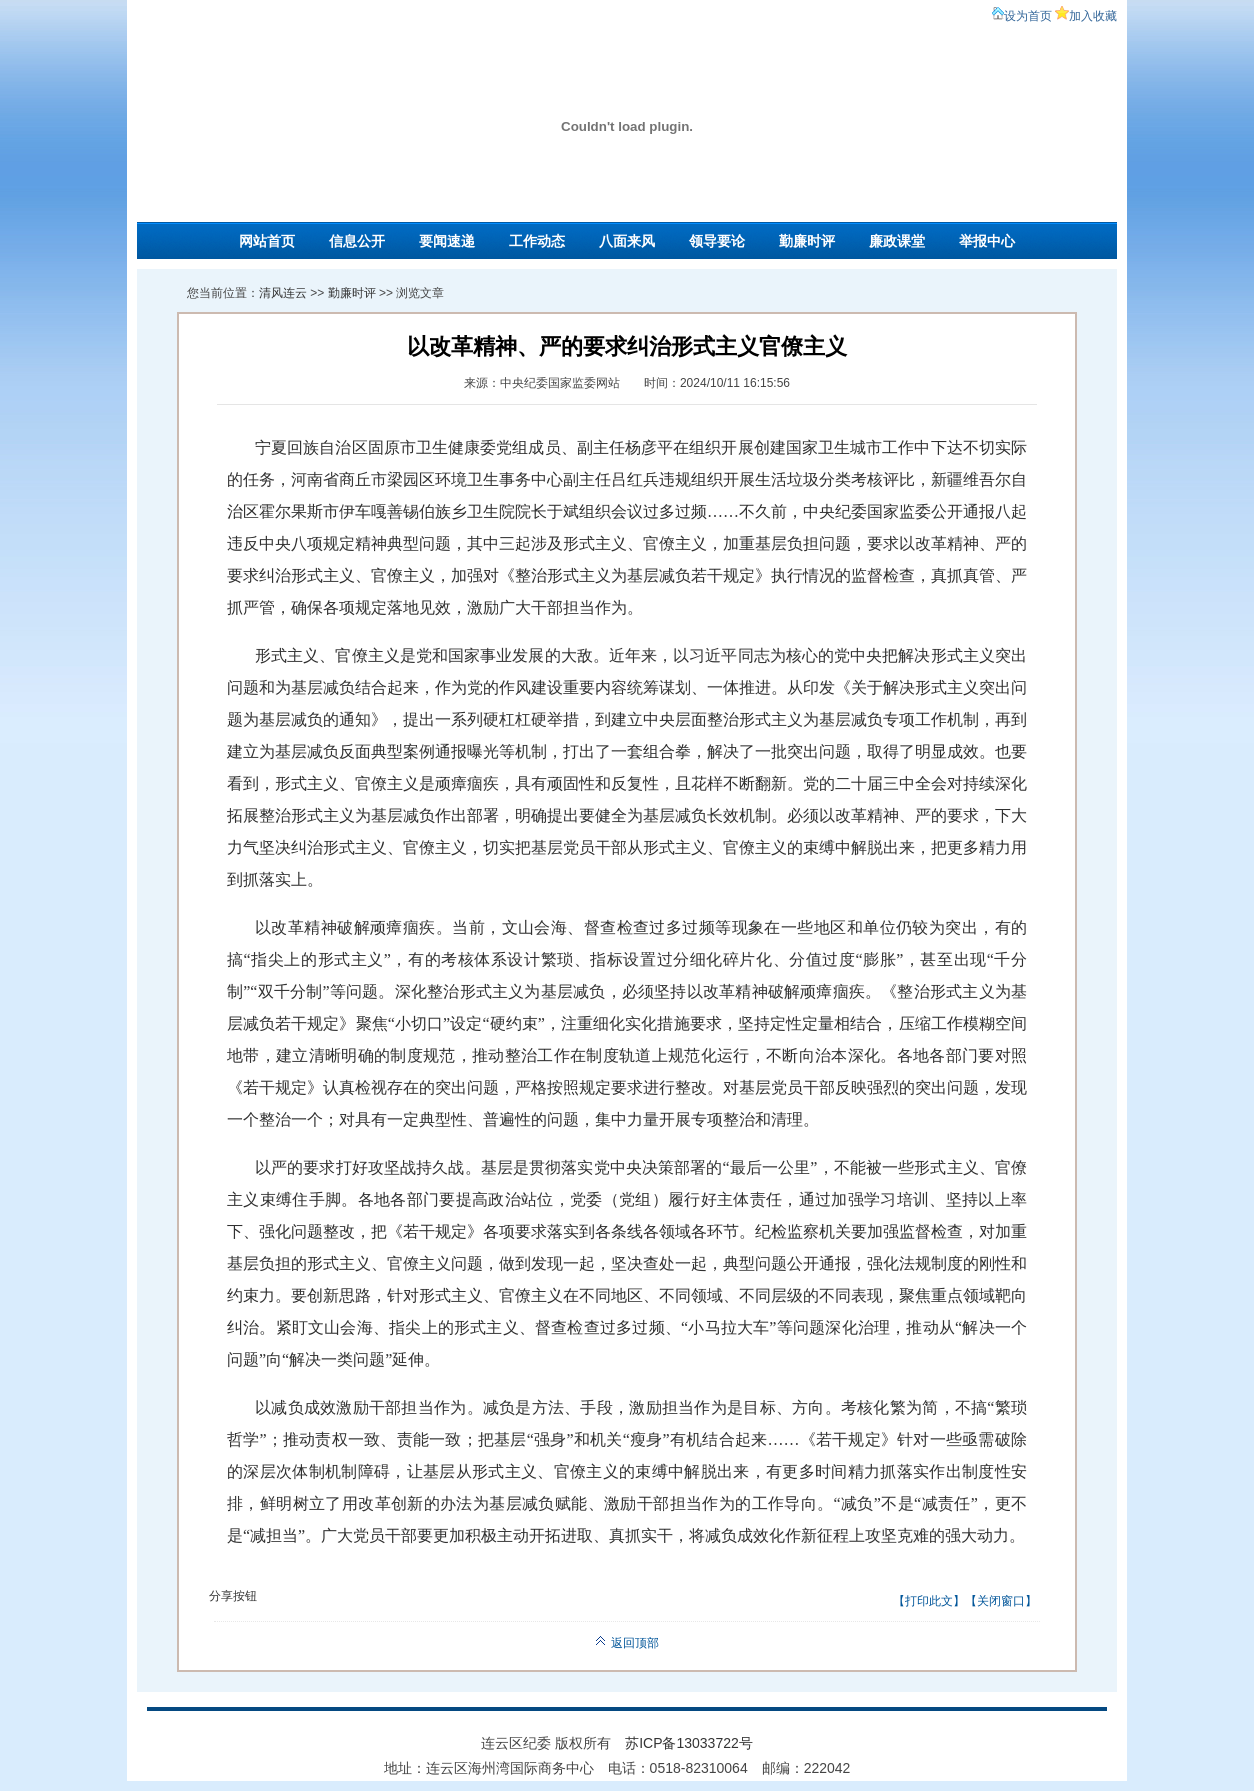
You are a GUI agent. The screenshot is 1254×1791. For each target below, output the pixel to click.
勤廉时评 (807, 241)
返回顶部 (626, 1643)
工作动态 (537, 241)
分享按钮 (233, 1596)
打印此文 (929, 1601)
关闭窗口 (1001, 1601)
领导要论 (717, 241)
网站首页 (267, 241)
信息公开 (357, 241)
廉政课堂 (897, 241)
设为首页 (1028, 16)
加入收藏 (1093, 16)
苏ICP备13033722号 (689, 1743)
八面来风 (627, 241)
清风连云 (283, 293)
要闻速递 (447, 241)
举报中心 (987, 241)
